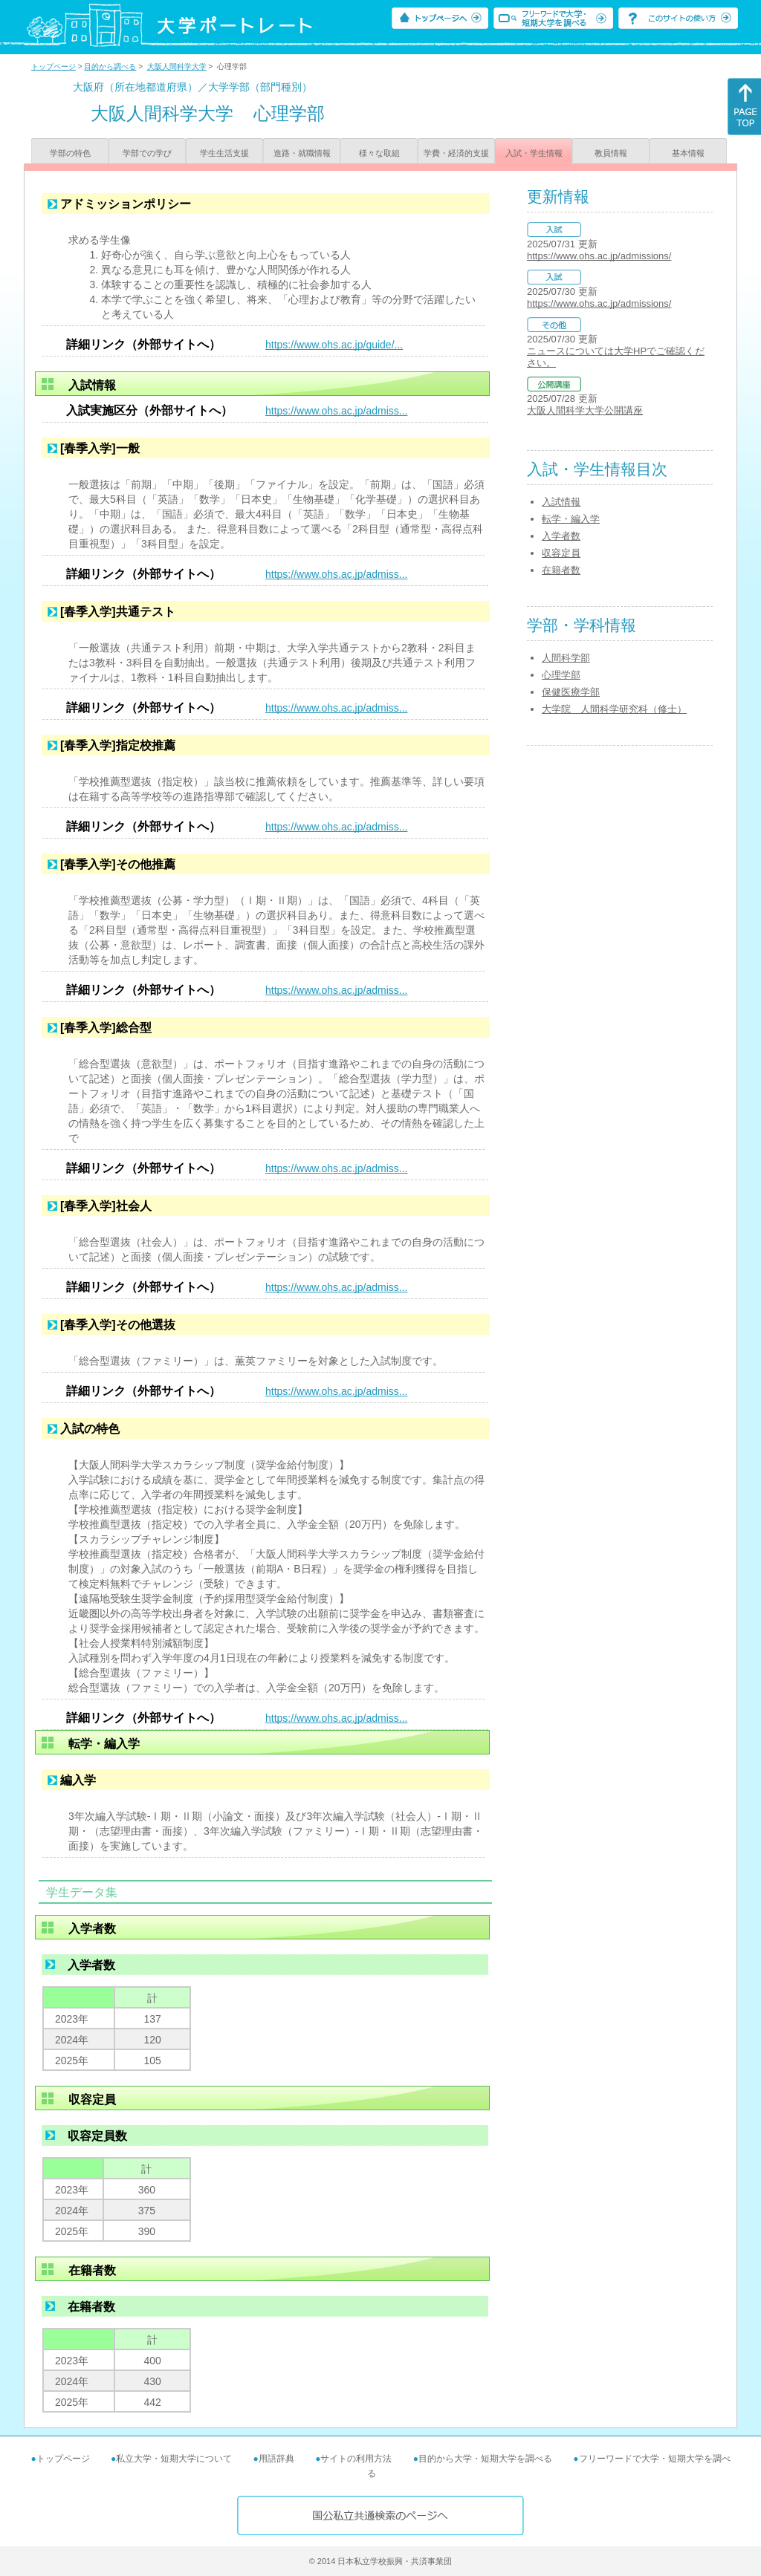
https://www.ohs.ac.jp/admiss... (336, 411)
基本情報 (688, 153)
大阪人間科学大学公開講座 (585, 410)
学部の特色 (70, 153)
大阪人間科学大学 (177, 66)
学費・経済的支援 (456, 153)
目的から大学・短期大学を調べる (485, 2458)
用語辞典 (276, 2458)
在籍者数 (561, 570)
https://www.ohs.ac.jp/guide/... (334, 345)
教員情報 (611, 153)
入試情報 (561, 501)
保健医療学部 (571, 691)
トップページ (53, 66)
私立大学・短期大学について (174, 2458)
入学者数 (561, 535)
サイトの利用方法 (356, 2458)
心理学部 (561, 674)
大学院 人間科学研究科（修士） (614, 709)
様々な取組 (379, 153)
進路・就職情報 (302, 153)
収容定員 (561, 553)
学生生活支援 (224, 153)
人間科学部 (566, 657)
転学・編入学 (571, 518)
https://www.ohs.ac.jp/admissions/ (599, 255)
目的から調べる (110, 66)
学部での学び (147, 153)
